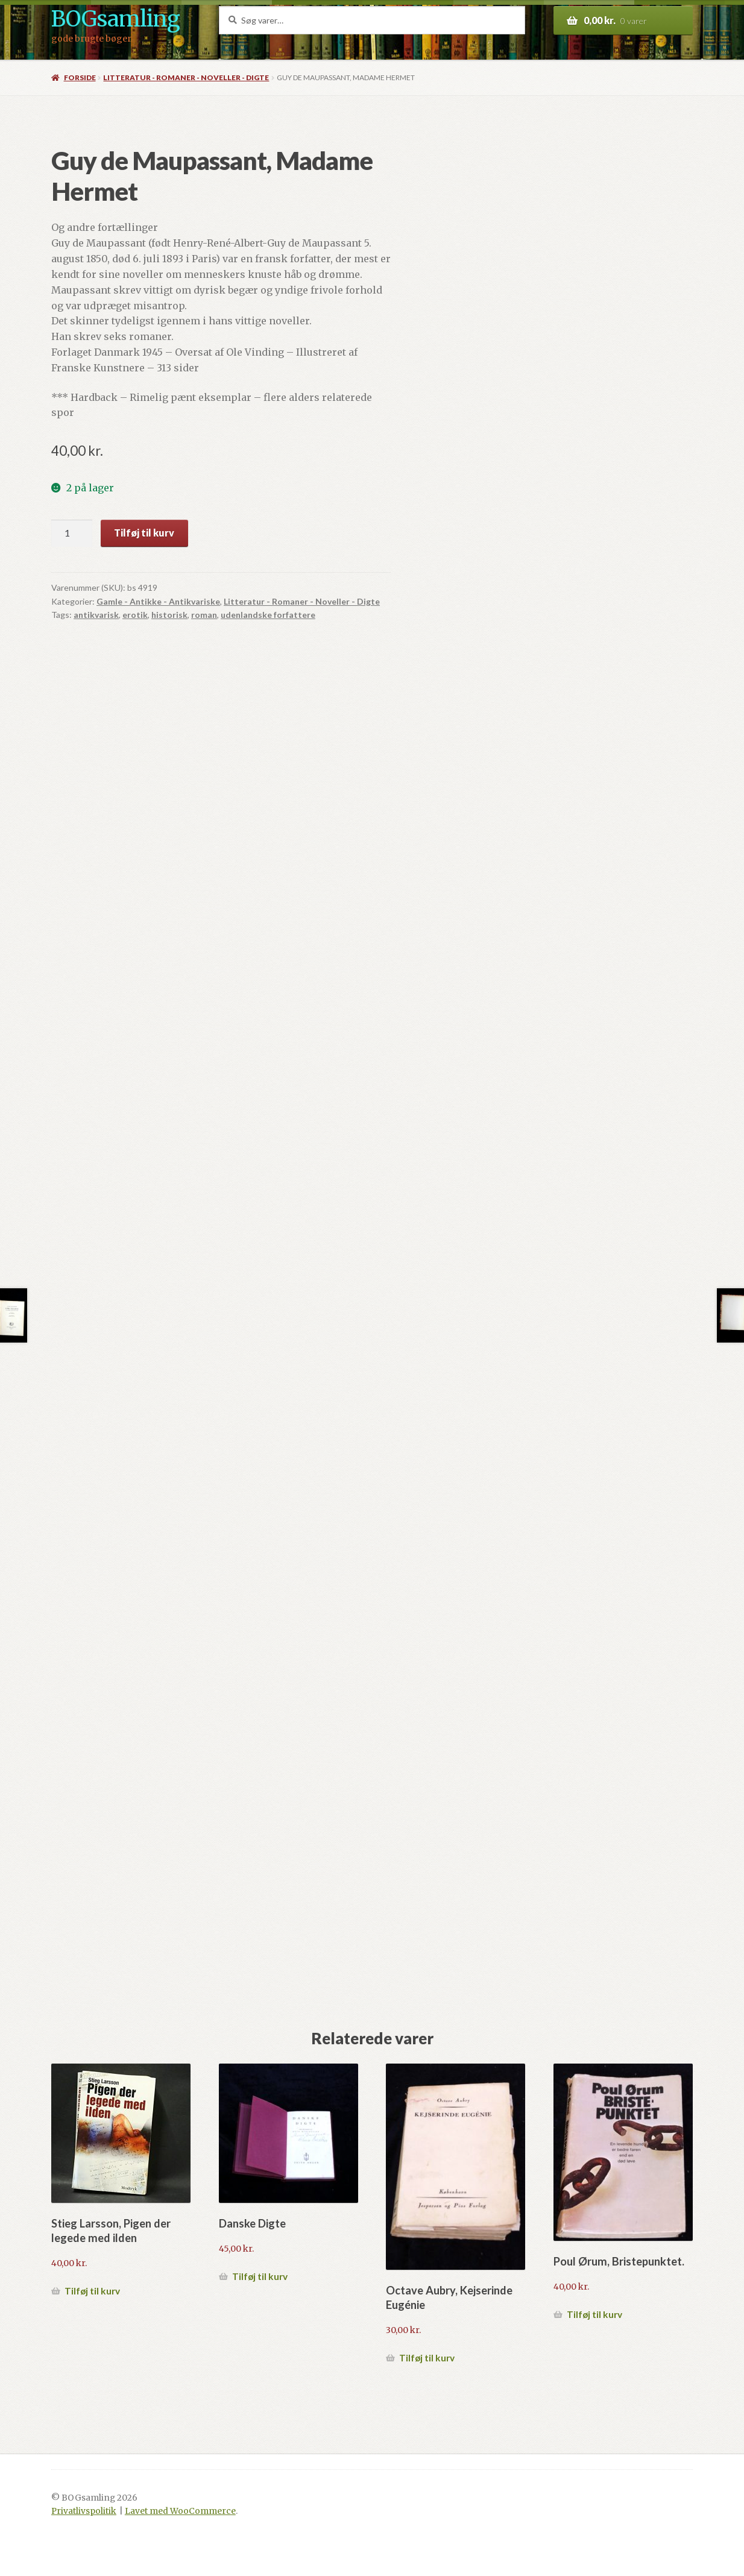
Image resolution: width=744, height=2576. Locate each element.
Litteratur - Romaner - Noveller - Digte (186, 77)
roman (204, 614)
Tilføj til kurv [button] (92, 2290)
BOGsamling (115, 19)
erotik (135, 614)
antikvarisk (96, 614)
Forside (80, 77)
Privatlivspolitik (83, 2511)
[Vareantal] (71, 533)
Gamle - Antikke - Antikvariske (158, 601)
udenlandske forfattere (268, 614)
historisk (169, 614)
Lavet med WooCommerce (180, 2511)
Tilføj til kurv (144, 532)
